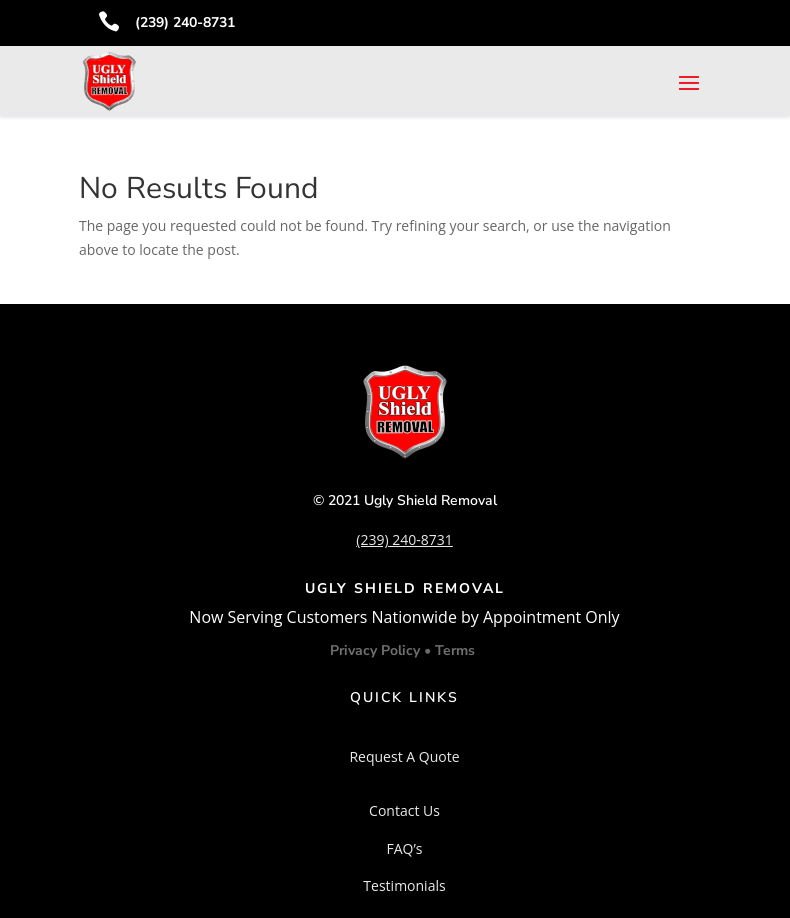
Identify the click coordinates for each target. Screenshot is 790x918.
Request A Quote (404, 756)
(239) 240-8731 (185, 22)
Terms (455, 650)
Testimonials (404, 885)
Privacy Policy (377, 650)
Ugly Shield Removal (430, 500)
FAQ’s (404, 848)
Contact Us (404, 810)
